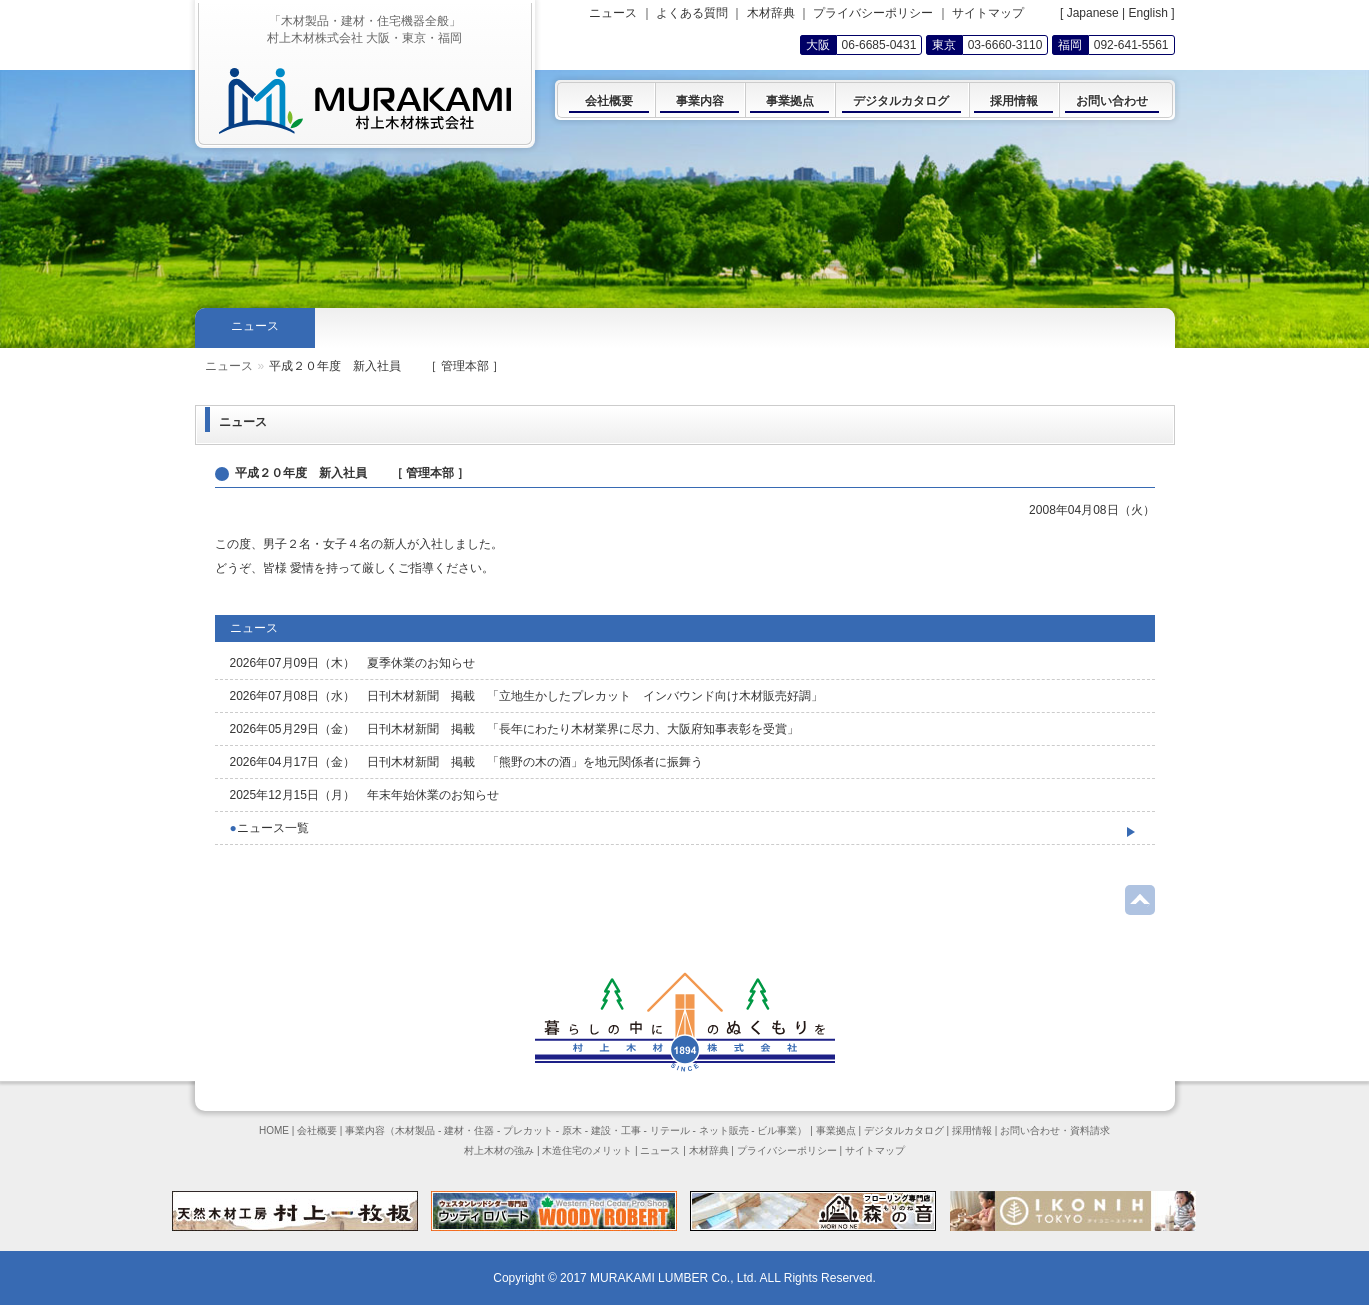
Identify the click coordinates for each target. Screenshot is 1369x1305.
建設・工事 (616, 1130)
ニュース (277, 366)
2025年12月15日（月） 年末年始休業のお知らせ (364, 795)
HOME (274, 1130)
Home (221, 366)
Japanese (1093, 13)
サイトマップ (988, 13)
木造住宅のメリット (587, 1150)
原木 (572, 1130)
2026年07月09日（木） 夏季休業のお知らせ (352, 663)
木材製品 (415, 1130)
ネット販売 (724, 1130)
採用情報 (972, 1130)
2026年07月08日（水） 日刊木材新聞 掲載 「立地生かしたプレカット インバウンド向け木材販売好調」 (526, 696)
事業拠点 (836, 1130)
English (1147, 13)
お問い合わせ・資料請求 (1055, 1130)
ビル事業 (777, 1130)
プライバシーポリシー (873, 13)
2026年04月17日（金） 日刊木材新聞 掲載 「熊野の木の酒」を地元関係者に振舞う (466, 762)
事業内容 (365, 1130)
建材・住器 (469, 1130)
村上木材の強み (499, 1150)
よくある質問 (692, 13)
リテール (670, 1130)
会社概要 (317, 1130)
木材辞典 (771, 13)
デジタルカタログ (904, 1130)
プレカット (528, 1130)
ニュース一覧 (269, 828)
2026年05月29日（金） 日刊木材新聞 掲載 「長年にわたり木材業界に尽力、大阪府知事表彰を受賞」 (514, 729)
